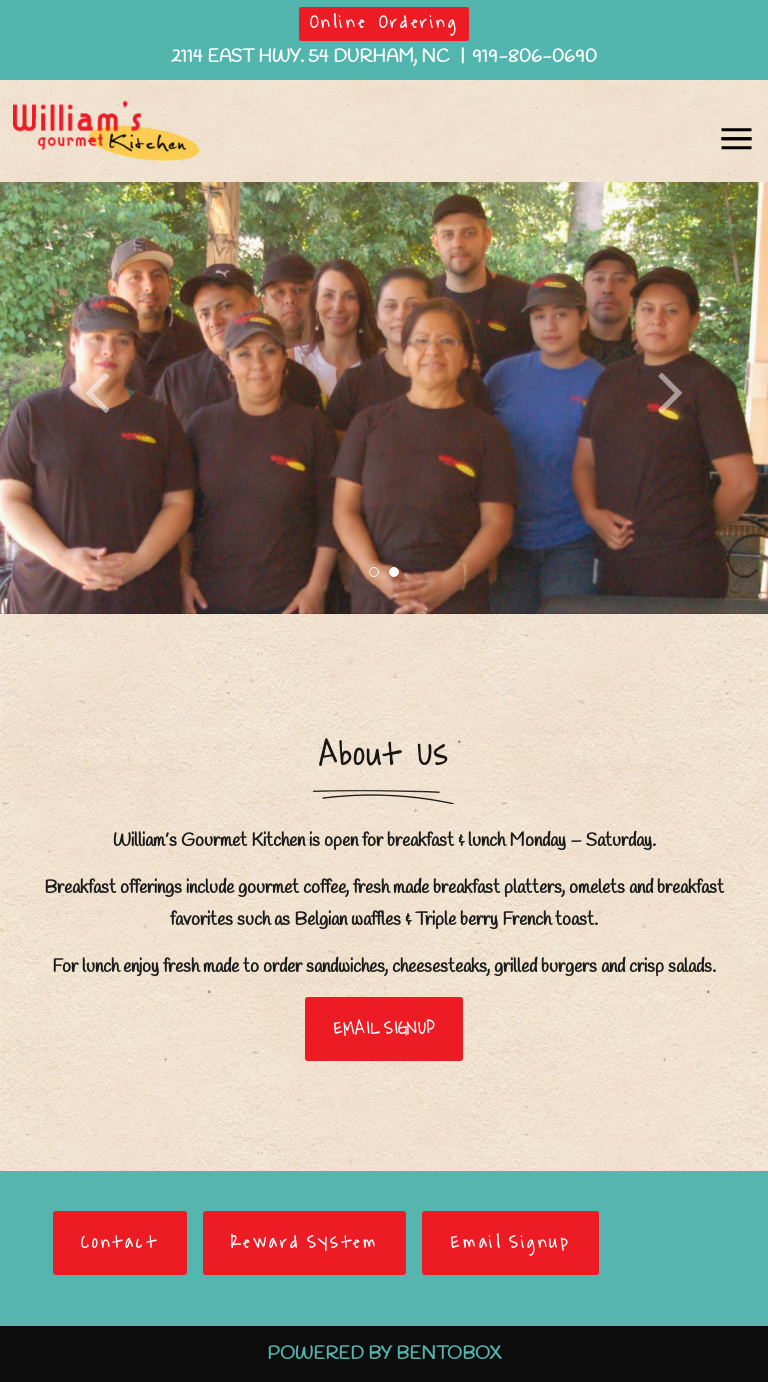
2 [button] (394, 572)
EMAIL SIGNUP (384, 1029)
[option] (384, 398)
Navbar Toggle (731, 129)
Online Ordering (384, 23)
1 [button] (374, 572)
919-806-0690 (534, 57)
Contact (119, 1243)
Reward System (305, 1243)
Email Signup (510, 1243)
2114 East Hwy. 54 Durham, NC (312, 57)
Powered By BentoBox (384, 1354)
